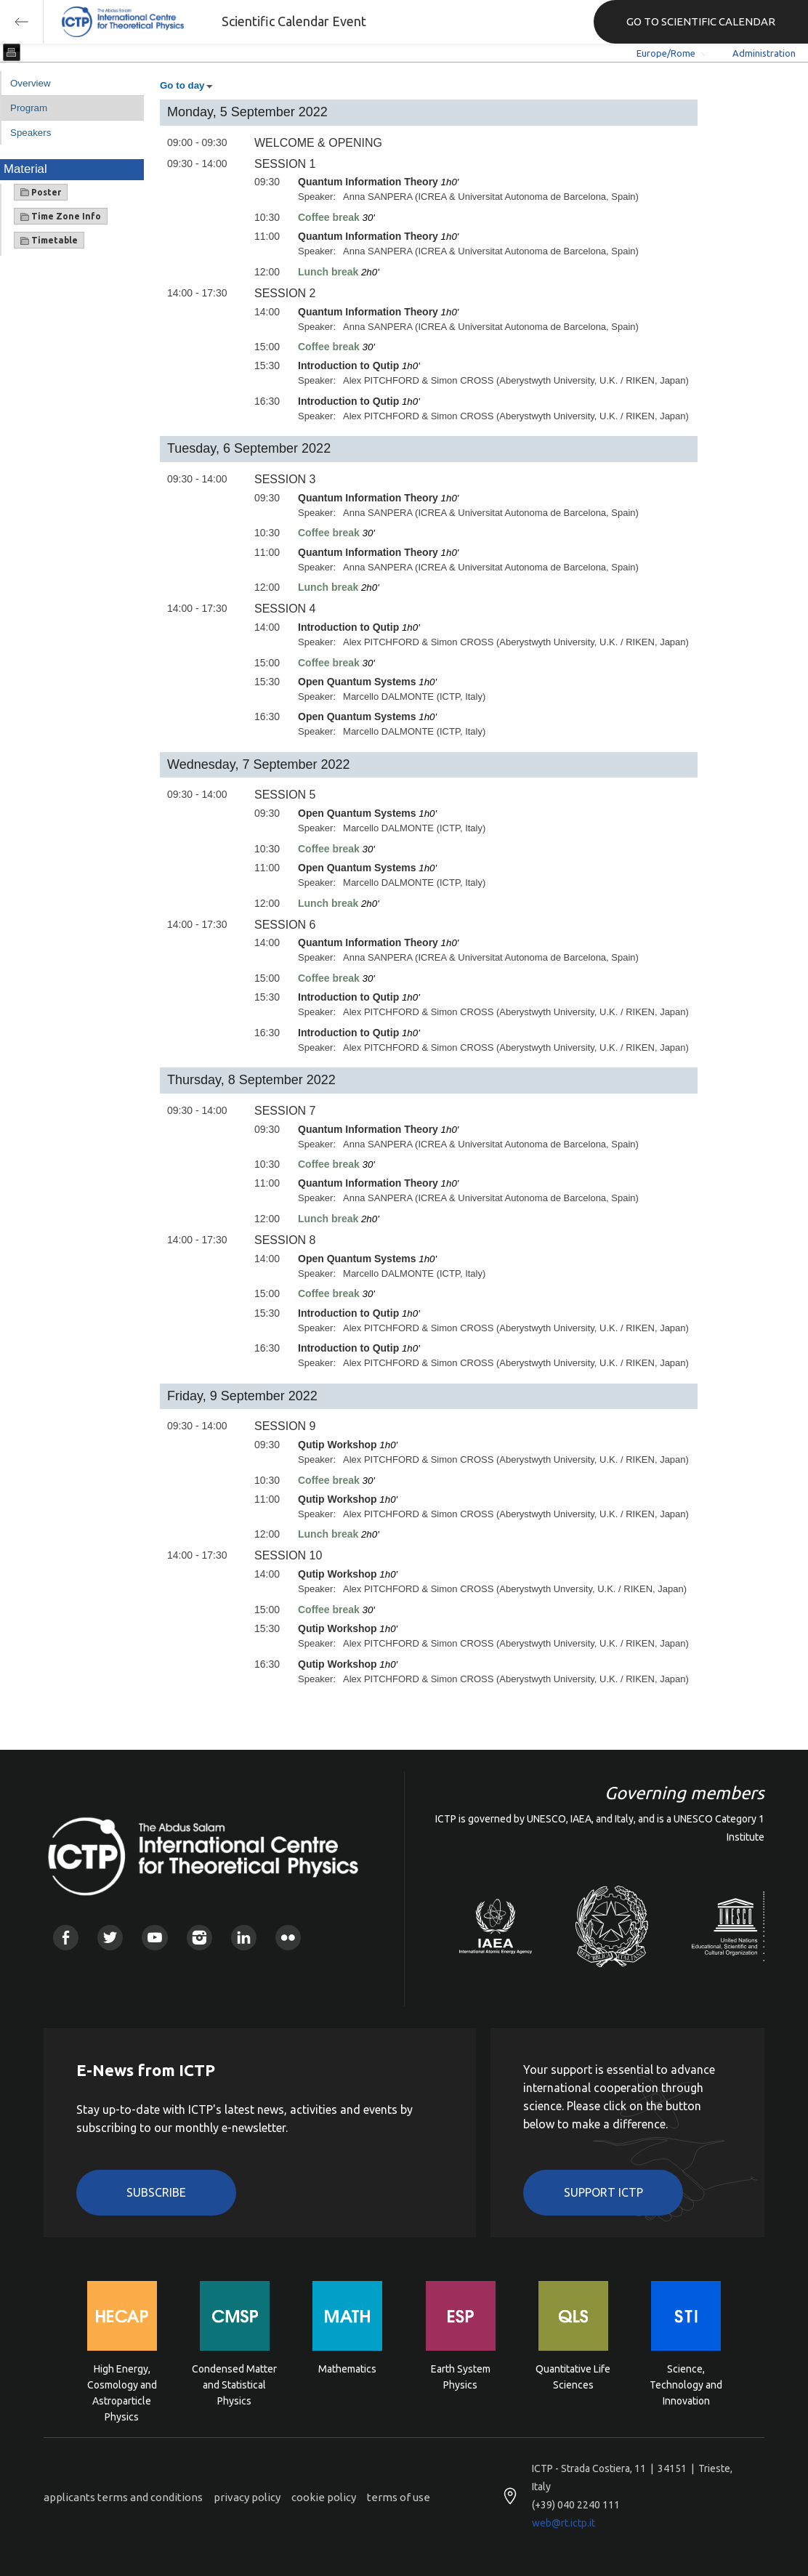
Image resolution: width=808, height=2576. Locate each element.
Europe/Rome (666, 53)
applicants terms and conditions (123, 2497)
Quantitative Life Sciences (573, 2377)
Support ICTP (603, 2192)
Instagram (199, 1937)
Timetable (49, 240)
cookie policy (323, 2497)
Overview (30, 83)
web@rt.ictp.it (563, 2523)
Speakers (30, 132)
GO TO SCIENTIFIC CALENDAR (700, 21)
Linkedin (243, 1937)
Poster (40, 192)
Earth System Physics (460, 2377)
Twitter (110, 1937)
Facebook (65, 1937)
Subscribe (156, 2192)
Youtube (154, 1937)
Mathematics (347, 2369)
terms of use (398, 2497)
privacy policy (247, 2497)
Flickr (288, 1937)
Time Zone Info (60, 216)
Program (28, 107)
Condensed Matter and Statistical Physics (234, 2384)
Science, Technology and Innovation (686, 2384)
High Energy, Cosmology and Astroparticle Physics (122, 2384)
